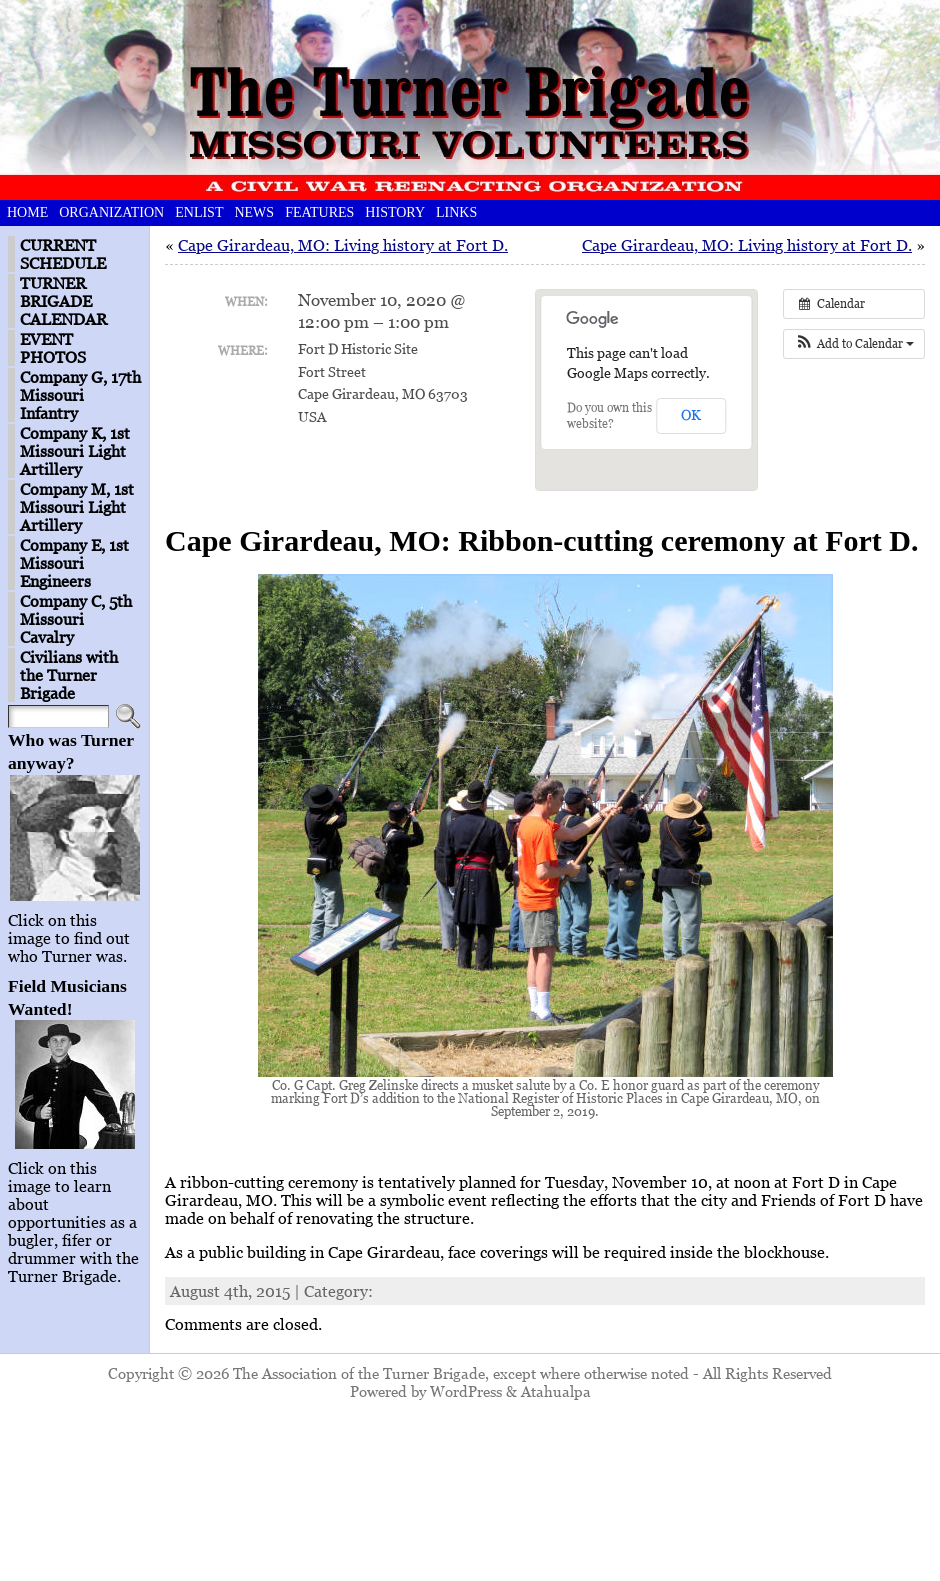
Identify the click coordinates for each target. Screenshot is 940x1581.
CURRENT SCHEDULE (63, 254)
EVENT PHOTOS (53, 348)
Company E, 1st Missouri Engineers (74, 563)
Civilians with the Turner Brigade (69, 675)
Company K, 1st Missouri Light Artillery (75, 451)
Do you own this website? (609, 415)
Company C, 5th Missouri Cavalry (76, 619)
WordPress (466, 1391)
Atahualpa (556, 1391)
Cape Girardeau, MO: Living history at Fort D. (343, 245)
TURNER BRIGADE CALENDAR (63, 301)
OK (691, 414)
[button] (854, 344)
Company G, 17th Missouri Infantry (80, 395)
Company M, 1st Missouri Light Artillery (77, 507)
